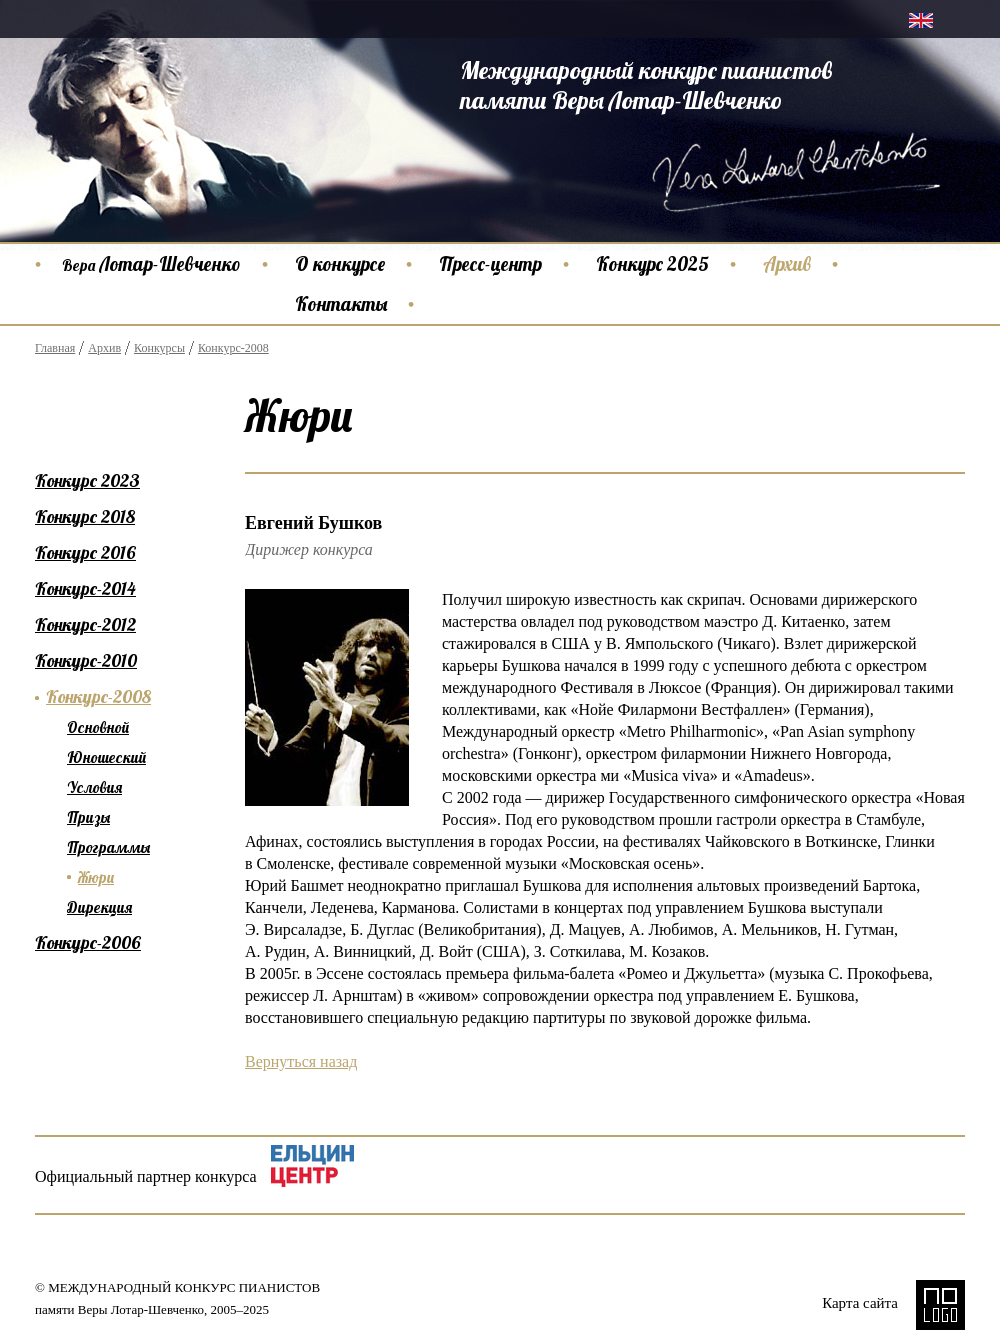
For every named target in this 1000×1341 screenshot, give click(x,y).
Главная (55, 348)
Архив (787, 264)
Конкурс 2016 (85, 552)
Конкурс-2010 (86, 660)
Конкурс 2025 (652, 264)
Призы (88, 817)
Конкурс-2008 (233, 348)
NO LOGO (940, 1305)
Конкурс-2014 (85, 588)
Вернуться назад (301, 1061)
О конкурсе (340, 264)
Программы (108, 847)
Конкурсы (159, 348)
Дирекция (99, 907)
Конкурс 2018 (85, 516)
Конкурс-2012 (85, 624)
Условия (94, 787)
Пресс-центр (490, 264)
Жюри (96, 877)
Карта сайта (860, 1303)
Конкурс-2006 (88, 942)
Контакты (341, 304)
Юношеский (106, 757)
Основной (98, 727)
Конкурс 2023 (87, 480)
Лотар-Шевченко (151, 264)
